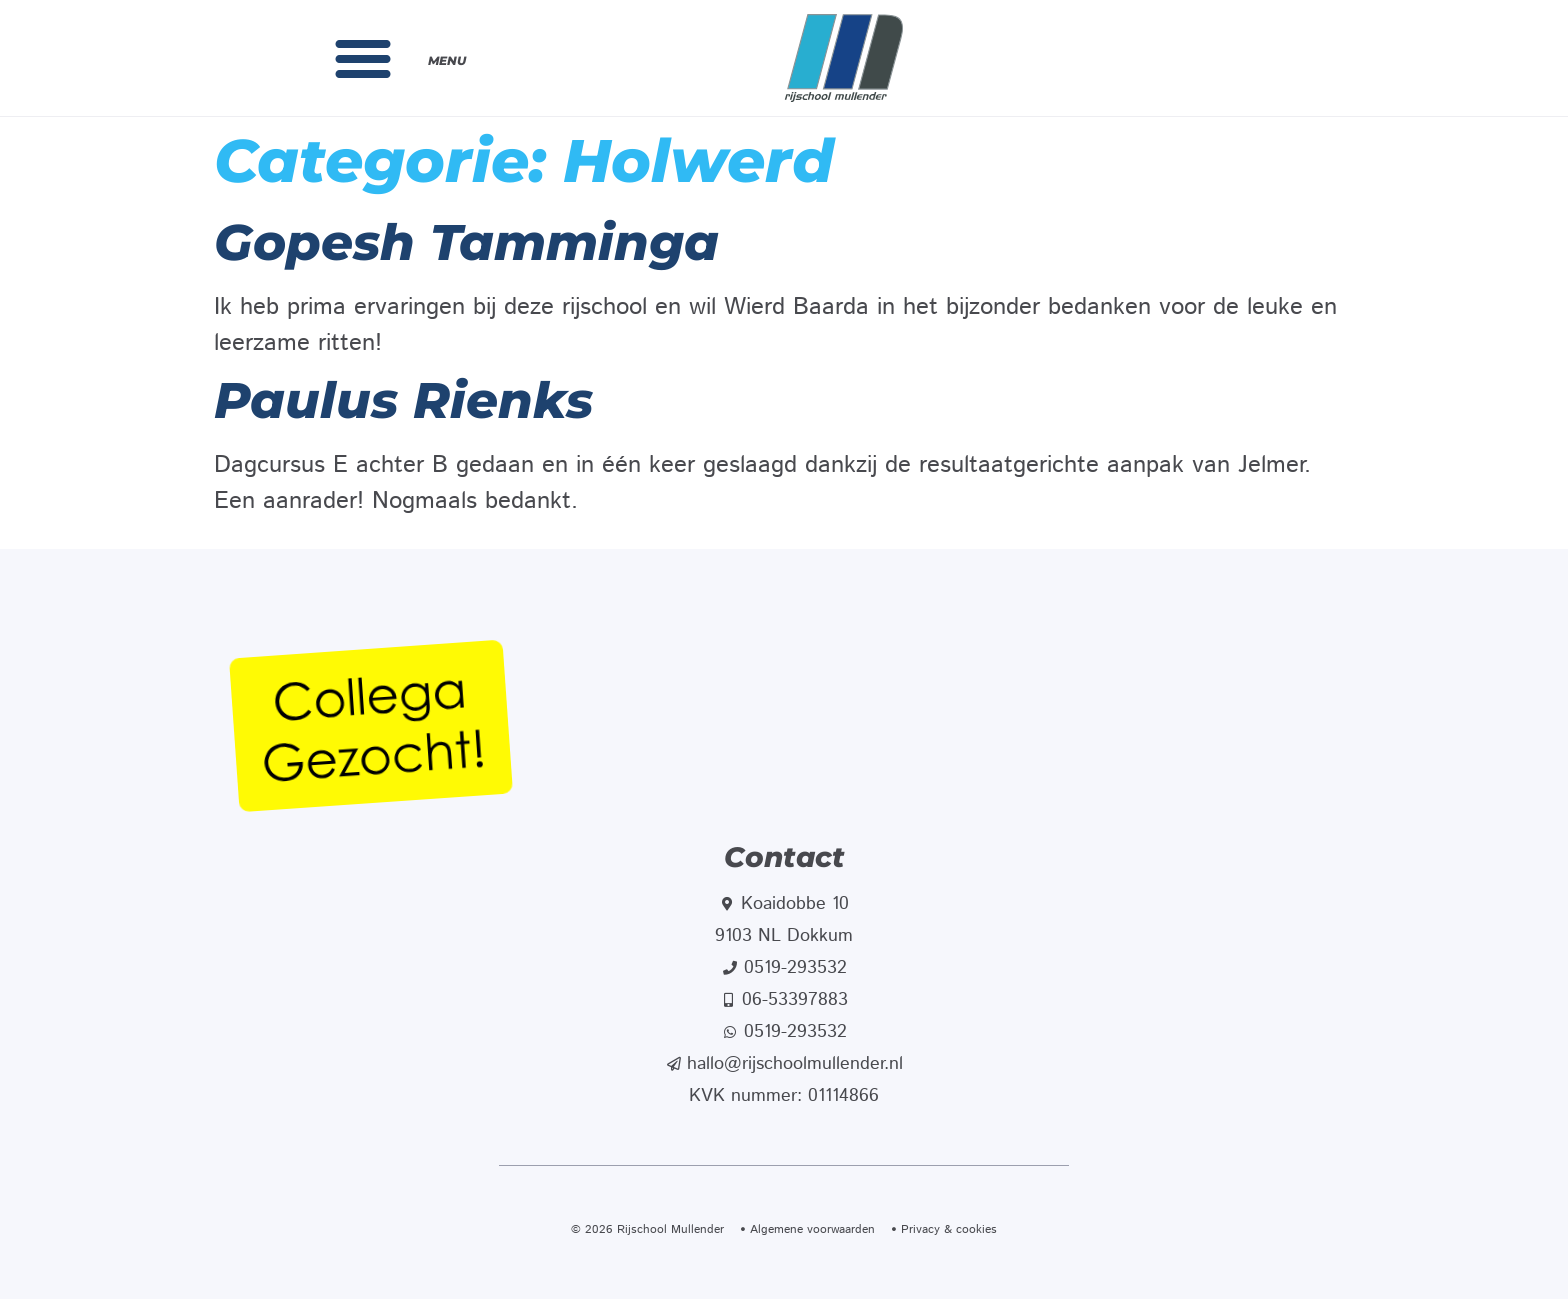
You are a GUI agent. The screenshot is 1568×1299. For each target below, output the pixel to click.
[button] (363, 58)
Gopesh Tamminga (466, 242)
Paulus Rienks (403, 400)
